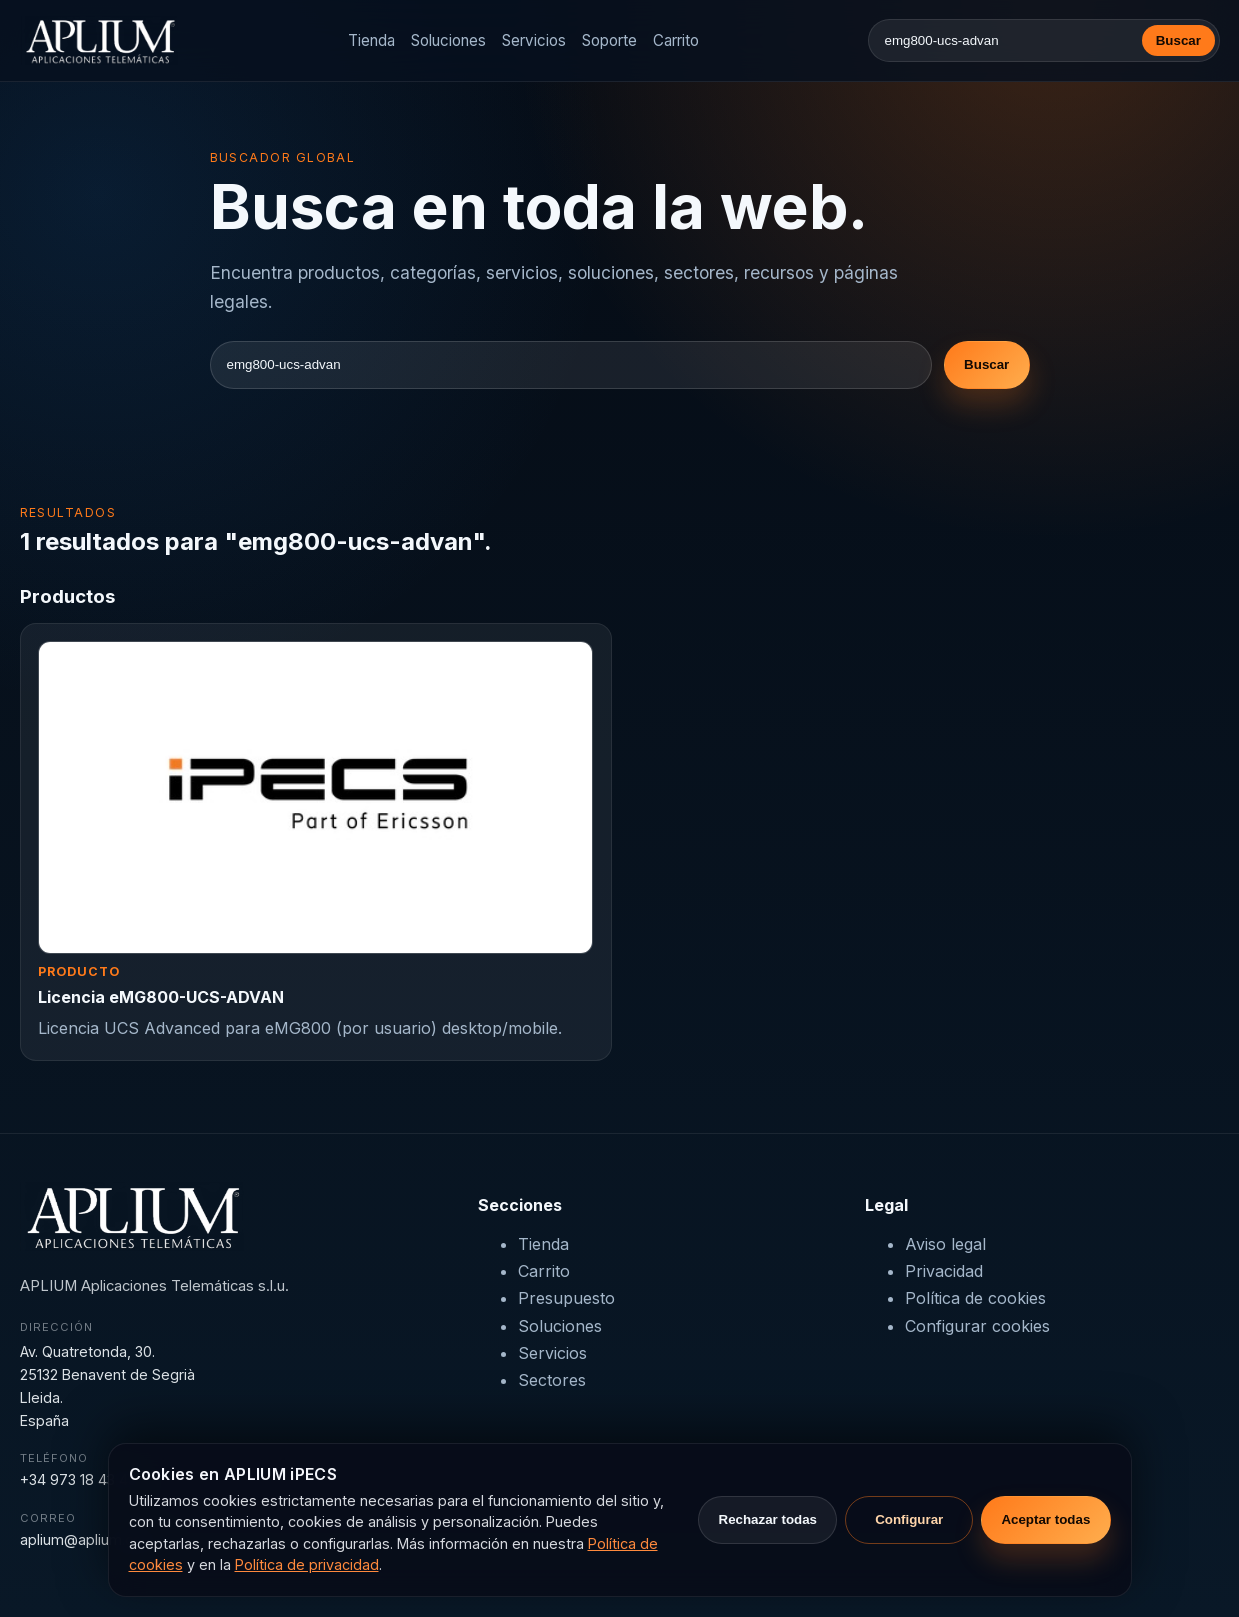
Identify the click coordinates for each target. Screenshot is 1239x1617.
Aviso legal (945, 1244)
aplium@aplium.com (87, 1539)
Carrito (676, 40)
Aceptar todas (1045, 1519)
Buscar (1178, 40)
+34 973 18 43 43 (78, 1479)
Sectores (552, 1380)
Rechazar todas (768, 1519)
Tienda (371, 40)
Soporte (609, 40)
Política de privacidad (307, 1564)
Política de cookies (975, 1298)
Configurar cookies (977, 1326)
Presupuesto (566, 1298)
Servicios (534, 40)
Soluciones (448, 40)
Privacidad (944, 1271)
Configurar (909, 1519)
